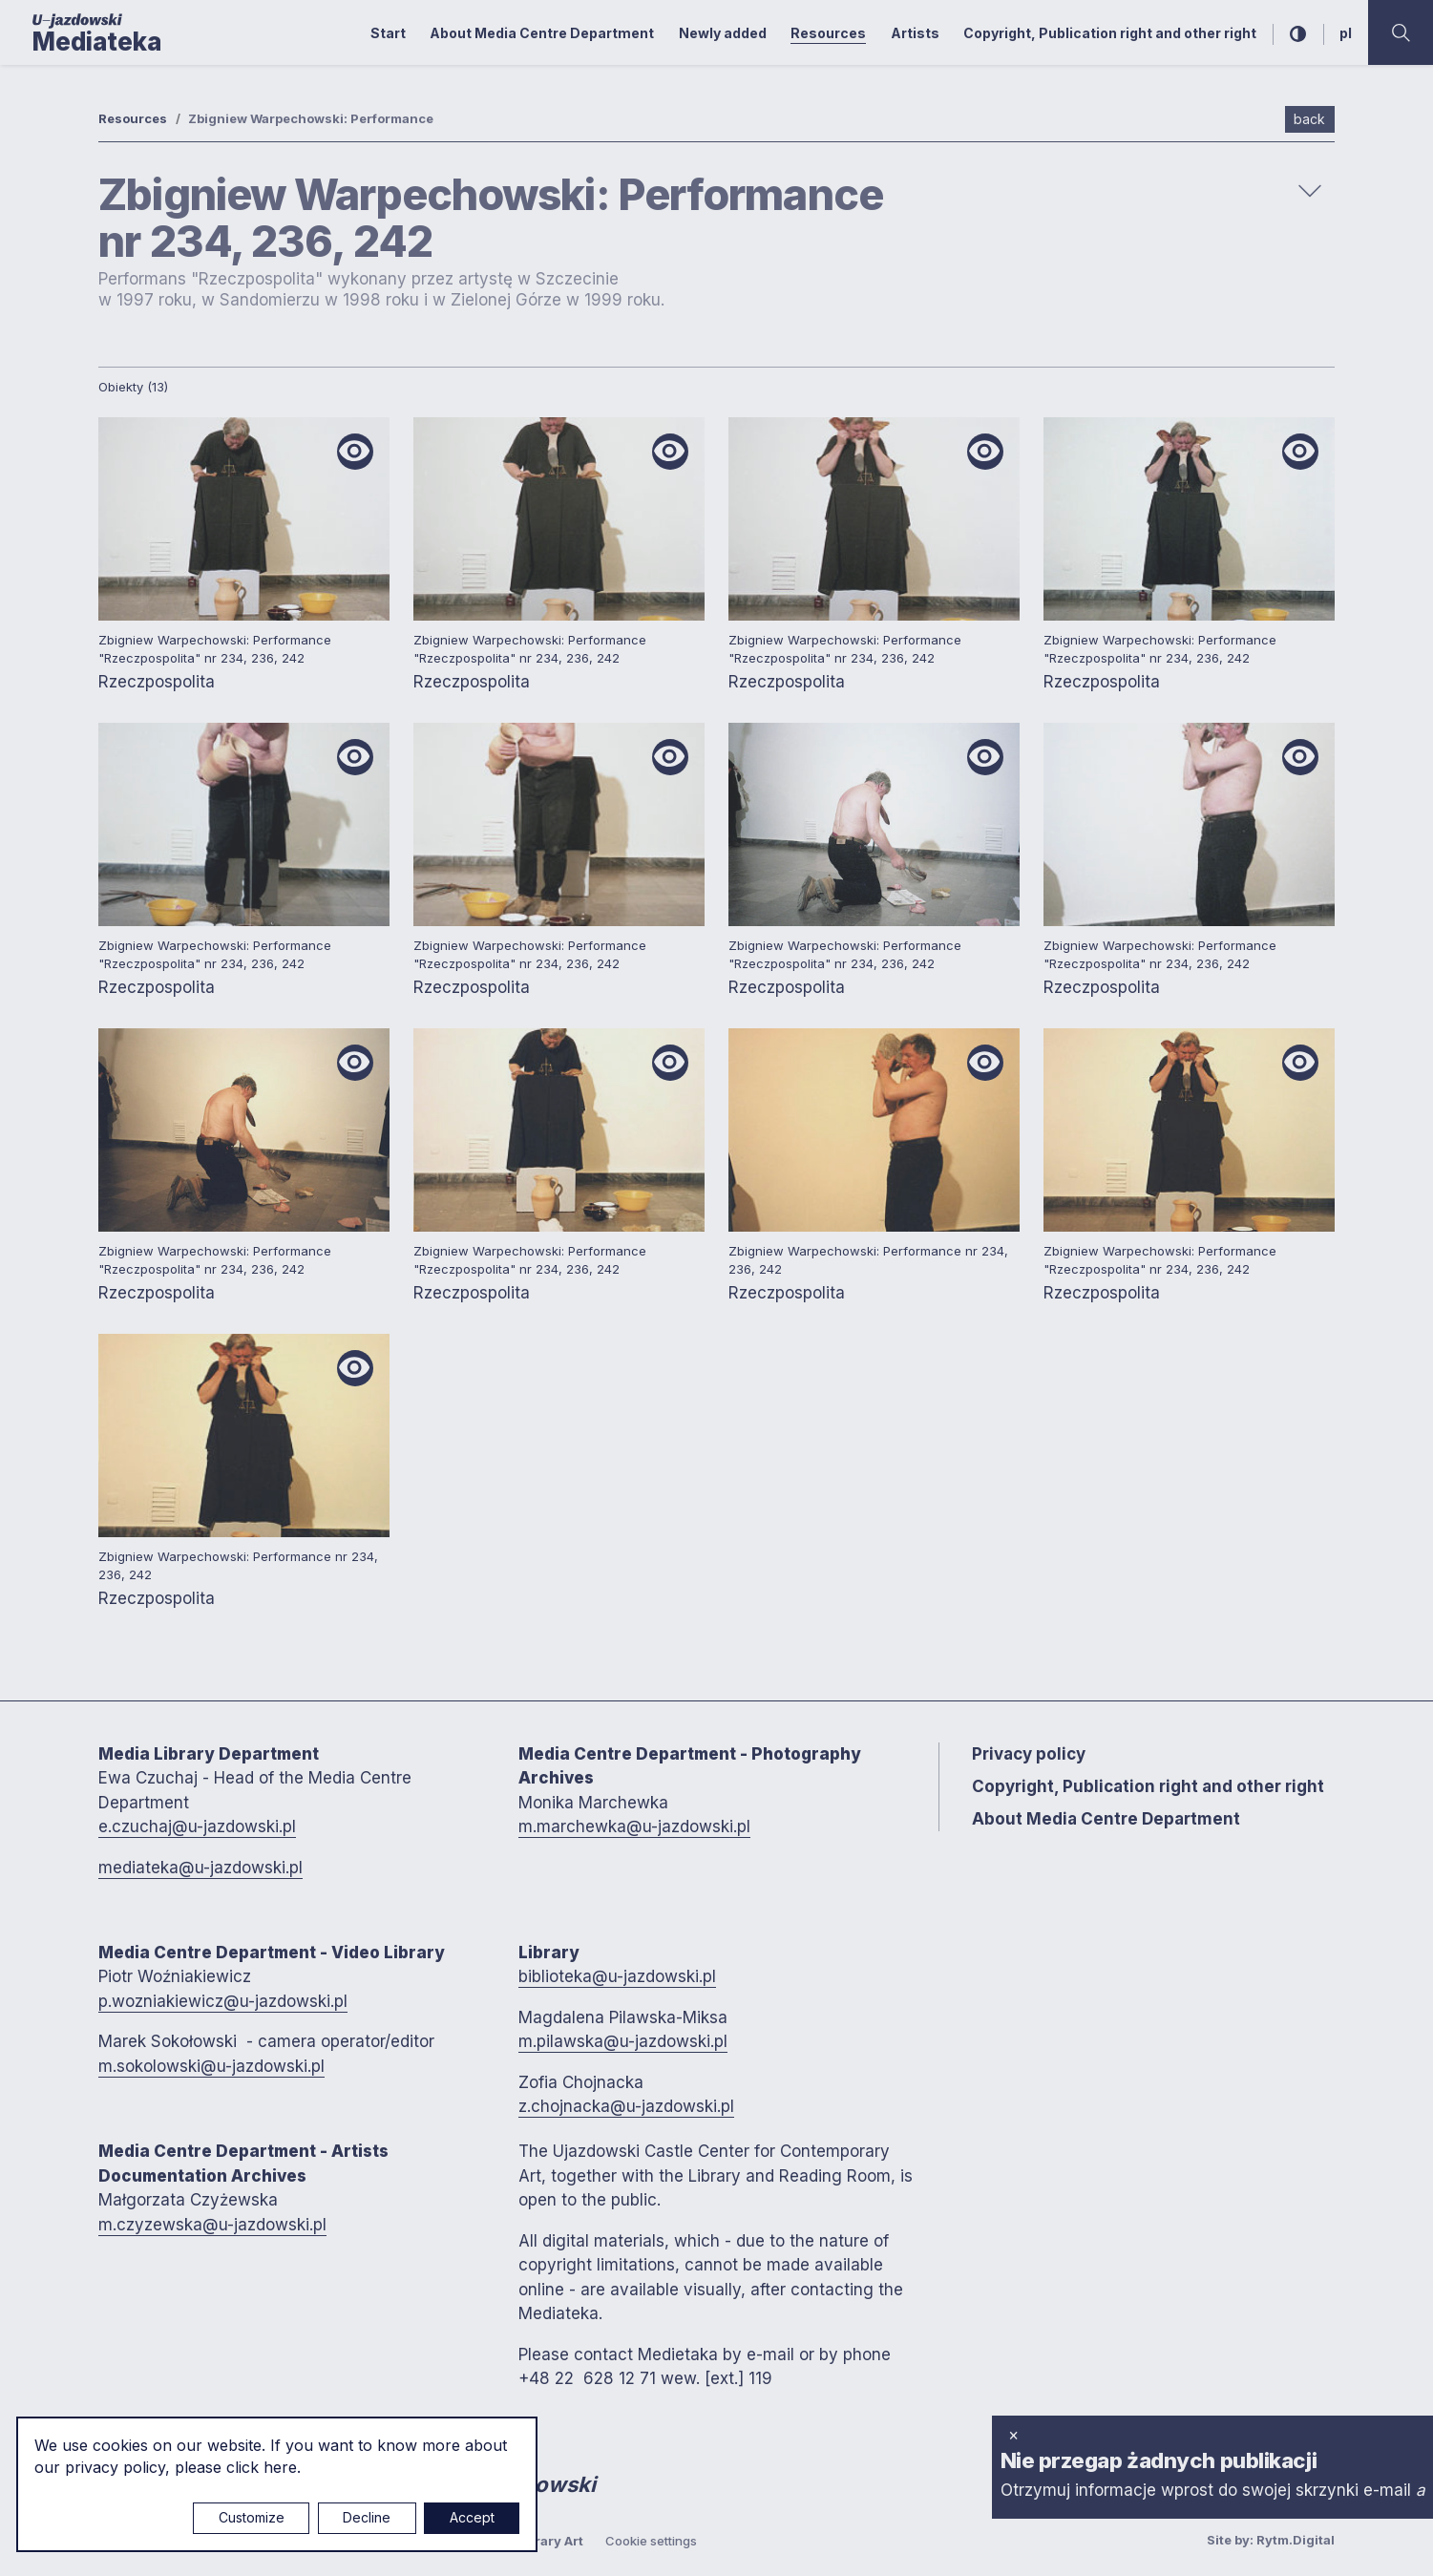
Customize (251, 2517)
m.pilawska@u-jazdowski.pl (622, 2041)
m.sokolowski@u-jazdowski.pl (211, 2066)
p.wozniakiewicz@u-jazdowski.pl (223, 2001)
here (280, 2467)
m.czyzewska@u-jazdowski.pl (212, 2224)
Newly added (723, 33)
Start (388, 33)
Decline (366, 2517)
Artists (915, 33)
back (1309, 119)
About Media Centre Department (542, 33)
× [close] (1013, 2434)
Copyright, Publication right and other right (1109, 33)
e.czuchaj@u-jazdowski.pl (197, 1826)
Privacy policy (1028, 1753)
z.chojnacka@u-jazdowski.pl (626, 2106)
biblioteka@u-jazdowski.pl (617, 1976)
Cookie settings (651, 2540)
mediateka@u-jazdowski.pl (200, 1867)
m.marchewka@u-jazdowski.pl (634, 1826)
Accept (472, 2517)
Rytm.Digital (1295, 2539)
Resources (828, 33)
